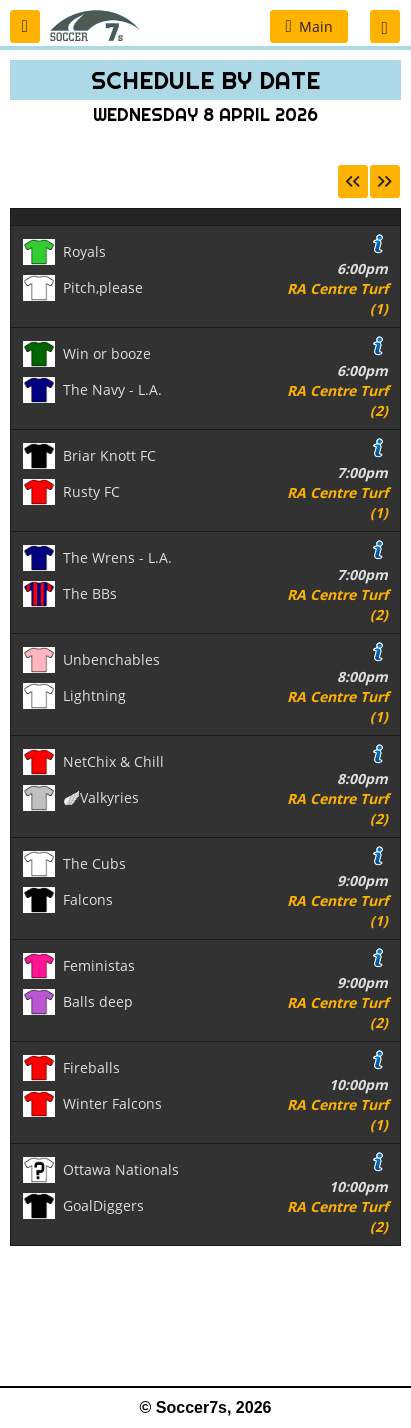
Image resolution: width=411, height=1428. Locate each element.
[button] (25, 26)
